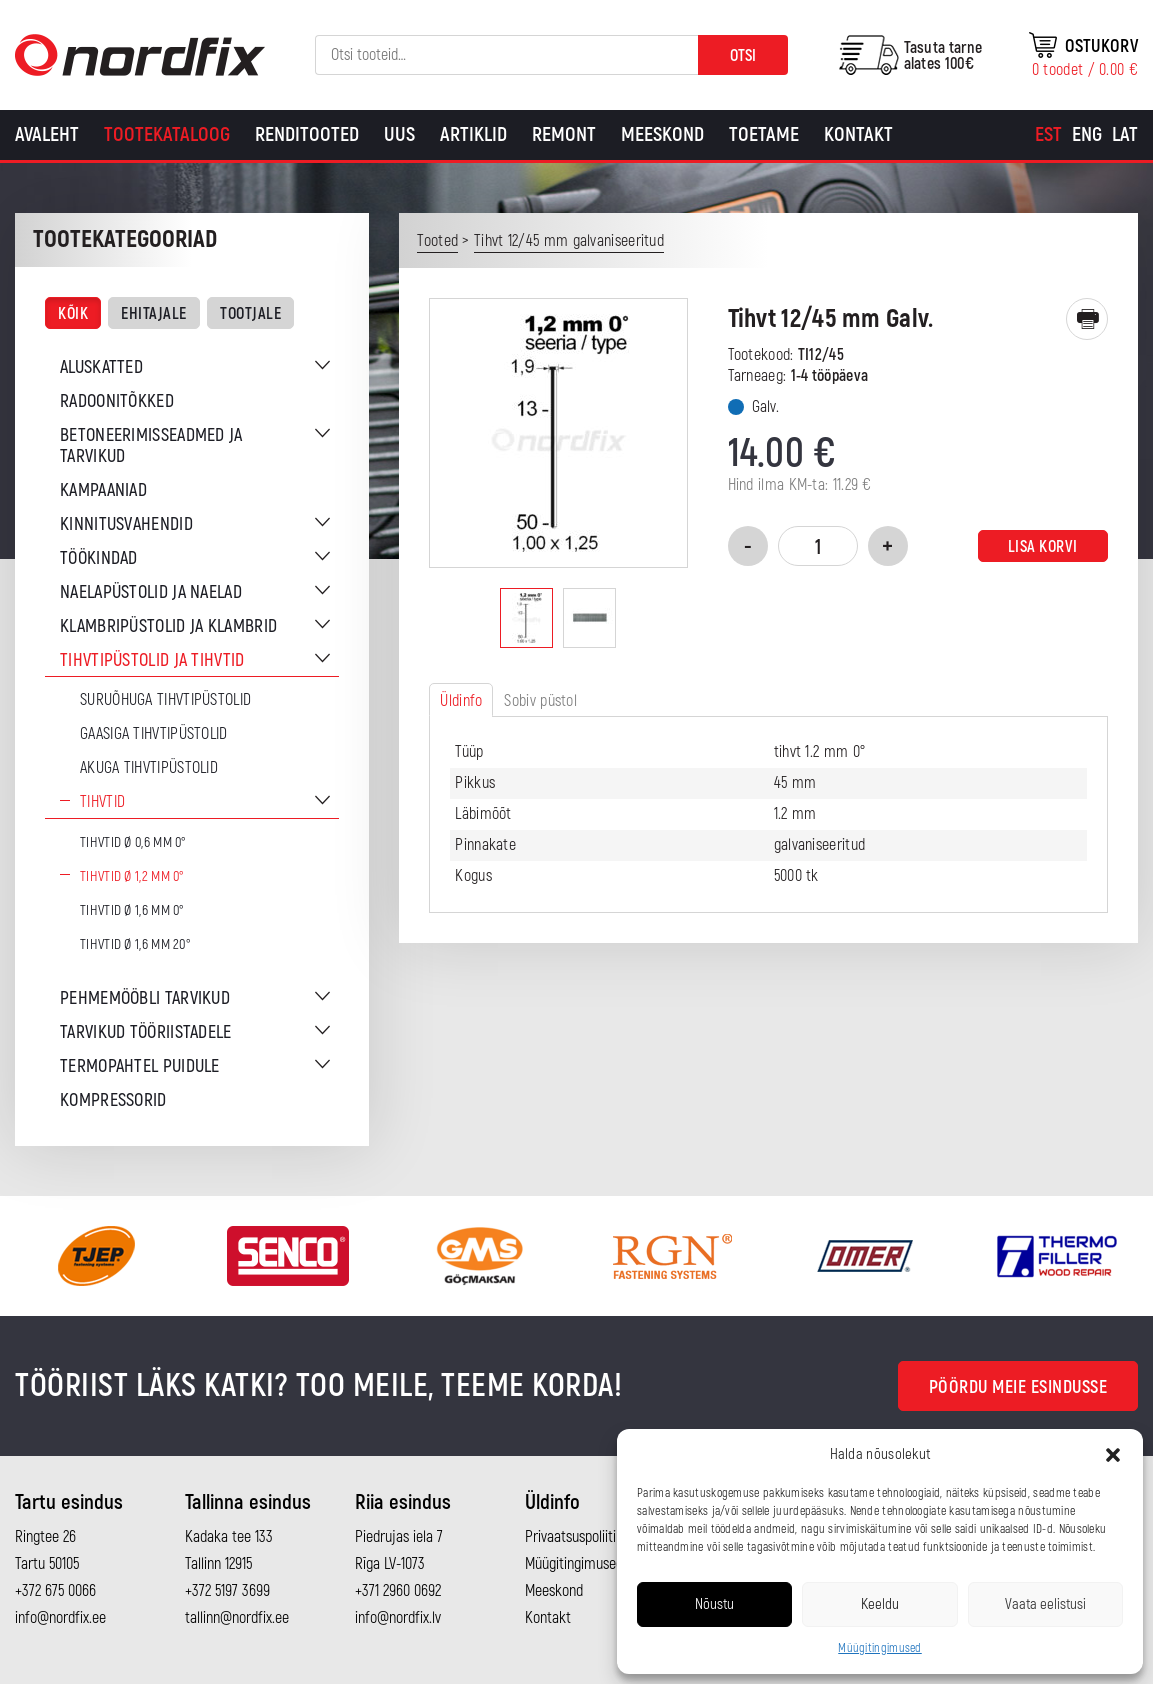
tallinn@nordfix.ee (237, 1618)
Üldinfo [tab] (461, 701)
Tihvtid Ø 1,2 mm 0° (132, 876)
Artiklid (473, 134)
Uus (399, 134)
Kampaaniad (103, 490)
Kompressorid (113, 1100)
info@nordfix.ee (60, 1618)
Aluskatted (101, 367)
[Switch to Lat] (1125, 135)
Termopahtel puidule (140, 1066)
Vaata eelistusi (1045, 1604)
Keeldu (880, 1604)
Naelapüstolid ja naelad (151, 592)
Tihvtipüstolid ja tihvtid (152, 660)
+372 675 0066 (55, 1591)
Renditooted (307, 134)
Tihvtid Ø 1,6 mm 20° (135, 944)
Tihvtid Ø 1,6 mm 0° (132, 910)
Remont (564, 134)
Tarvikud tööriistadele (146, 1032)
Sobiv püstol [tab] (540, 701)
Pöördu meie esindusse (1018, 1387)
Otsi (743, 56)
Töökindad (99, 558)
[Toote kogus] (818, 546)
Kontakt (858, 134)
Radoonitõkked (117, 401)
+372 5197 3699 (227, 1591)
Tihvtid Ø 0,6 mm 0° (133, 842)
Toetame (764, 134)
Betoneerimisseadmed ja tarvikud (151, 446)
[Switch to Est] (1048, 135)
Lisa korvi (1043, 547)
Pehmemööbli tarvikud (145, 998)
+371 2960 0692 (398, 1591)
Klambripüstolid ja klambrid (168, 626)
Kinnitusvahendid (126, 524)
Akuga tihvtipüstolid (149, 768)
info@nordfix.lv (398, 1618)
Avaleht (47, 134)
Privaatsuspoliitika (577, 1537)
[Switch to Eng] (1087, 135)
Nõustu (714, 1604)
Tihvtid (102, 802)
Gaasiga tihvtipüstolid (154, 734)
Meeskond (662, 134)
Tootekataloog (167, 134)
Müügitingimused (880, 1648)
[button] (1113, 1455)
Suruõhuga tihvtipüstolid (165, 700)
